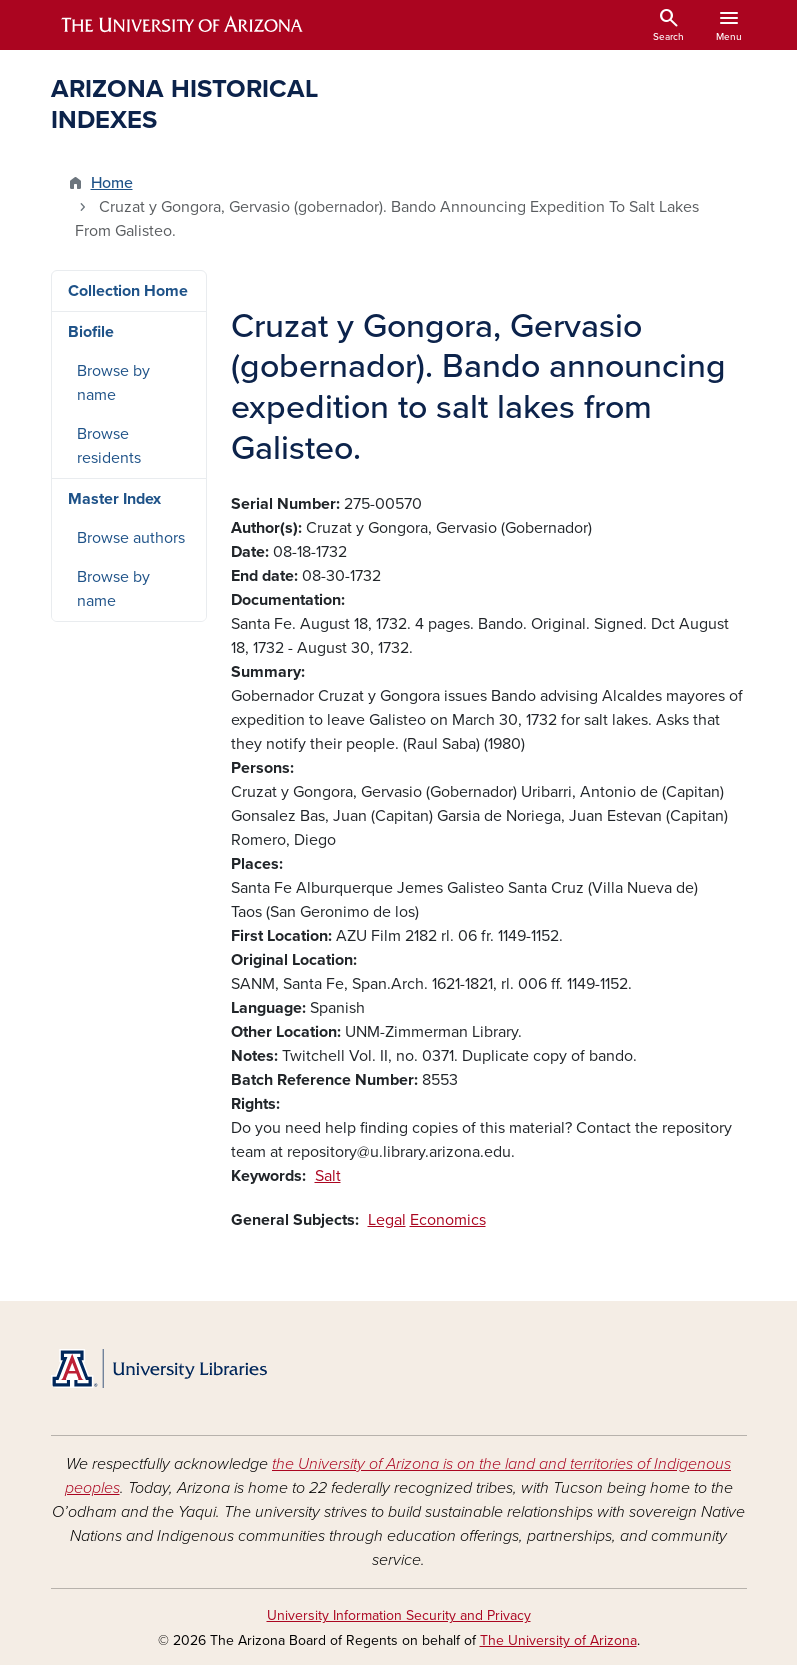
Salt (328, 1176)
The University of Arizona (558, 1640)
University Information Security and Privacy (399, 1615)
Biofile (91, 332)
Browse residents (109, 446)
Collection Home (128, 291)
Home (112, 183)
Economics (448, 1220)
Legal (387, 1220)
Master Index (114, 499)
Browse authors (131, 538)
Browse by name (113, 383)
